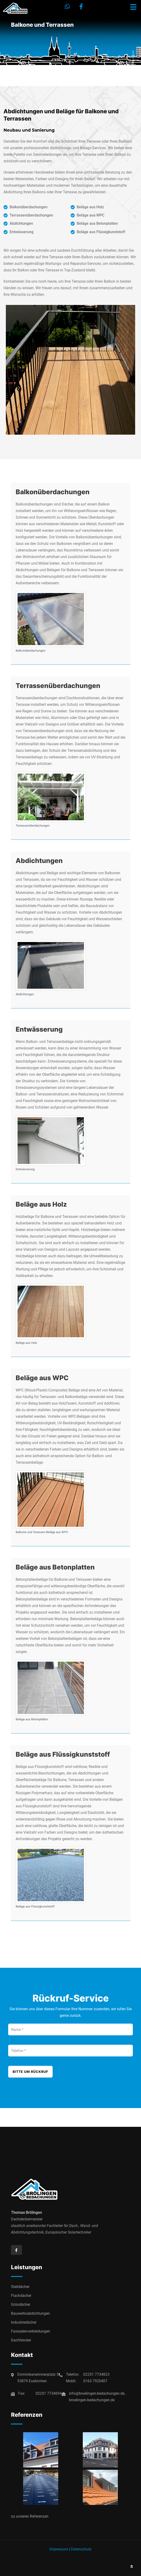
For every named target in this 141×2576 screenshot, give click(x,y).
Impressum (59, 2549)
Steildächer (20, 2286)
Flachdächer (21, 2295)
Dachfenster (21, 2340)
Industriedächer (23, 2322)
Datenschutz (81, 2549)
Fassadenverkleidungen (30, 2331)
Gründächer (20, 2304)
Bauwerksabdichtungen (30, 2313)
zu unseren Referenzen (29, 2516)
